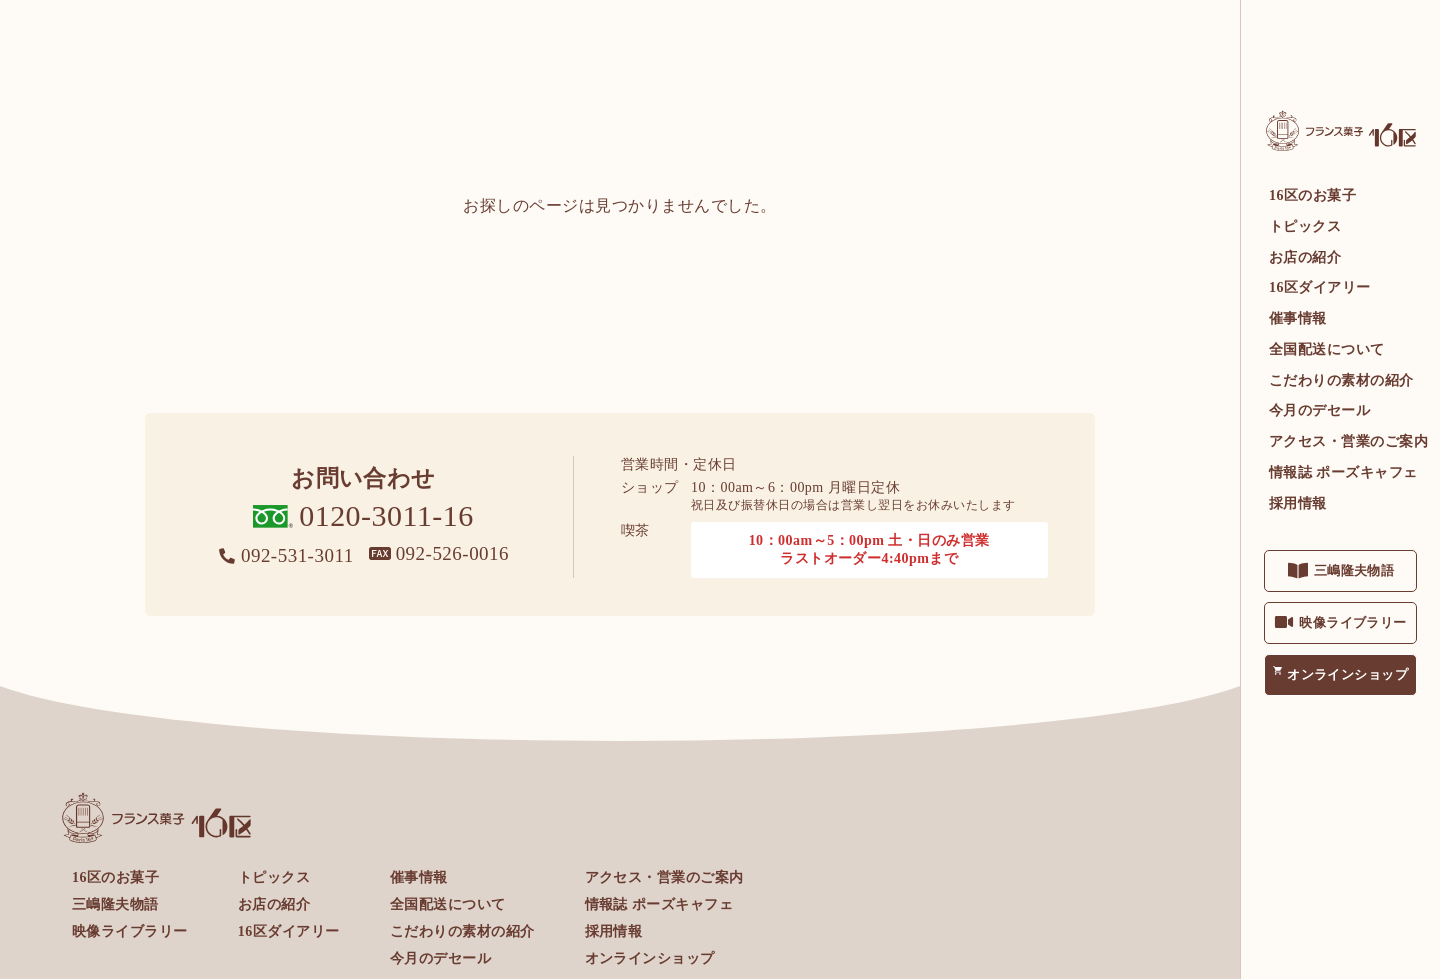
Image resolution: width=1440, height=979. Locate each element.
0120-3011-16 (386, 515)
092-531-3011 (297, 555)
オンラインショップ (1347, 674)
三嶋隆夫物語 (1354, 570)
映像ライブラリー (1353, 622)
